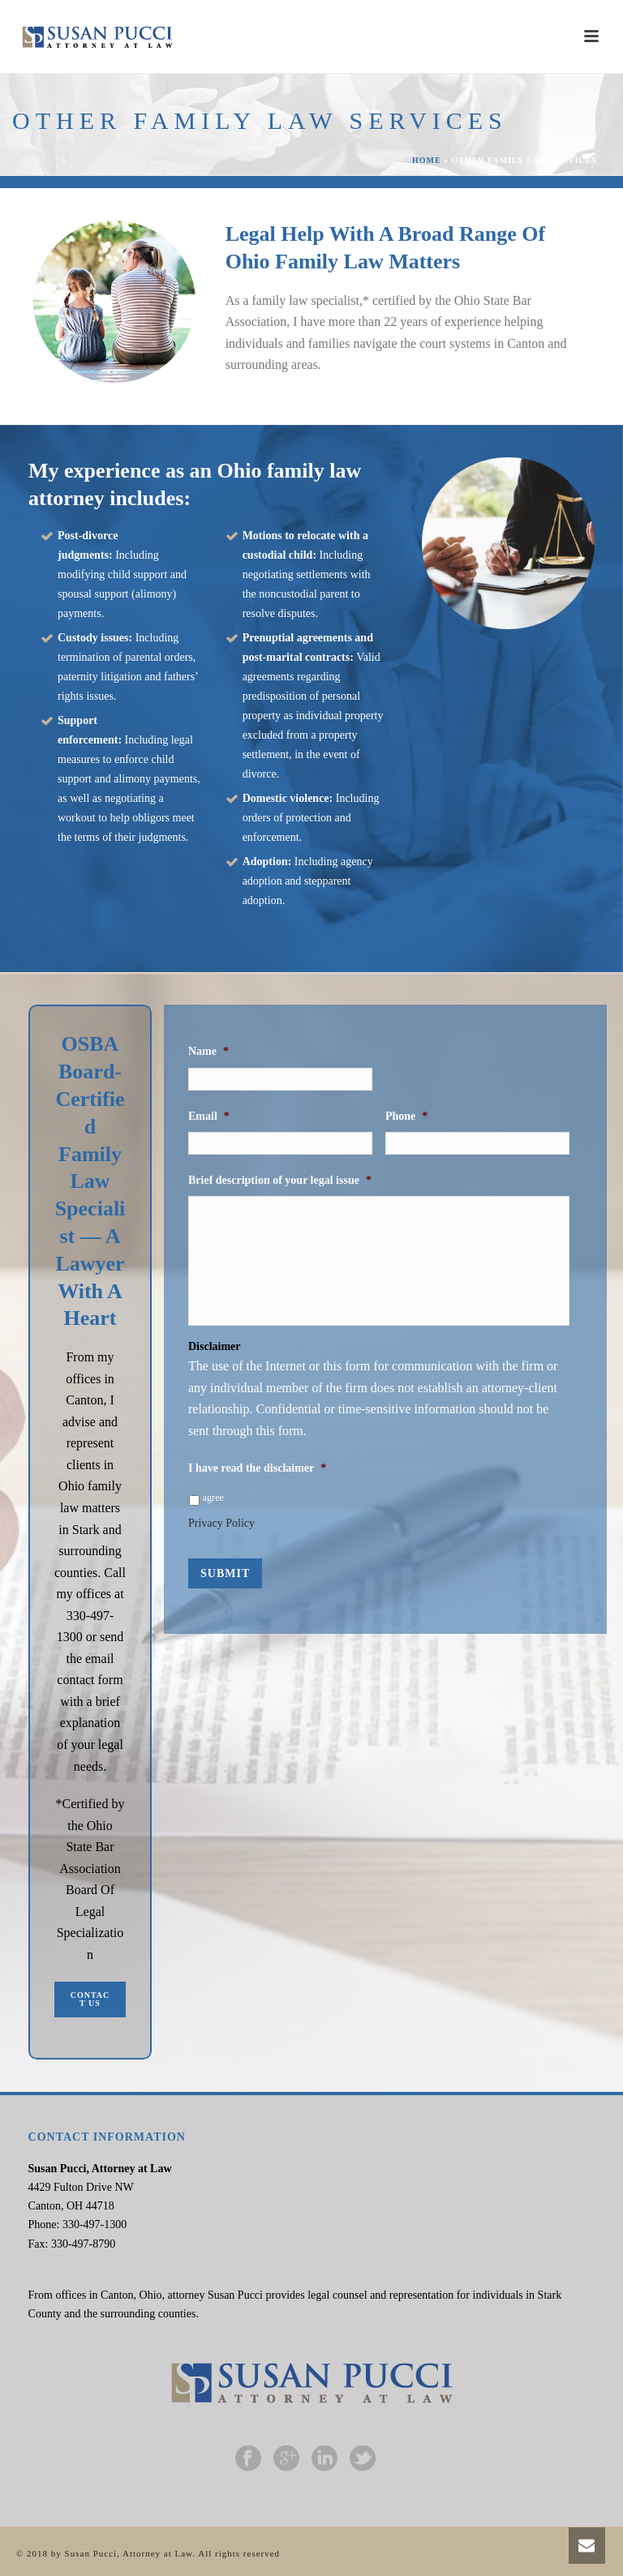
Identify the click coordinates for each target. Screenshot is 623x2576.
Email (209, 1116)
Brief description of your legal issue (280, 1180)
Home (426, 160)
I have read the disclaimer (257, 1468)
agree (214, 1497)
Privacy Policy (221, 1523)
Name (208, 1051)
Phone (406, 1116)
